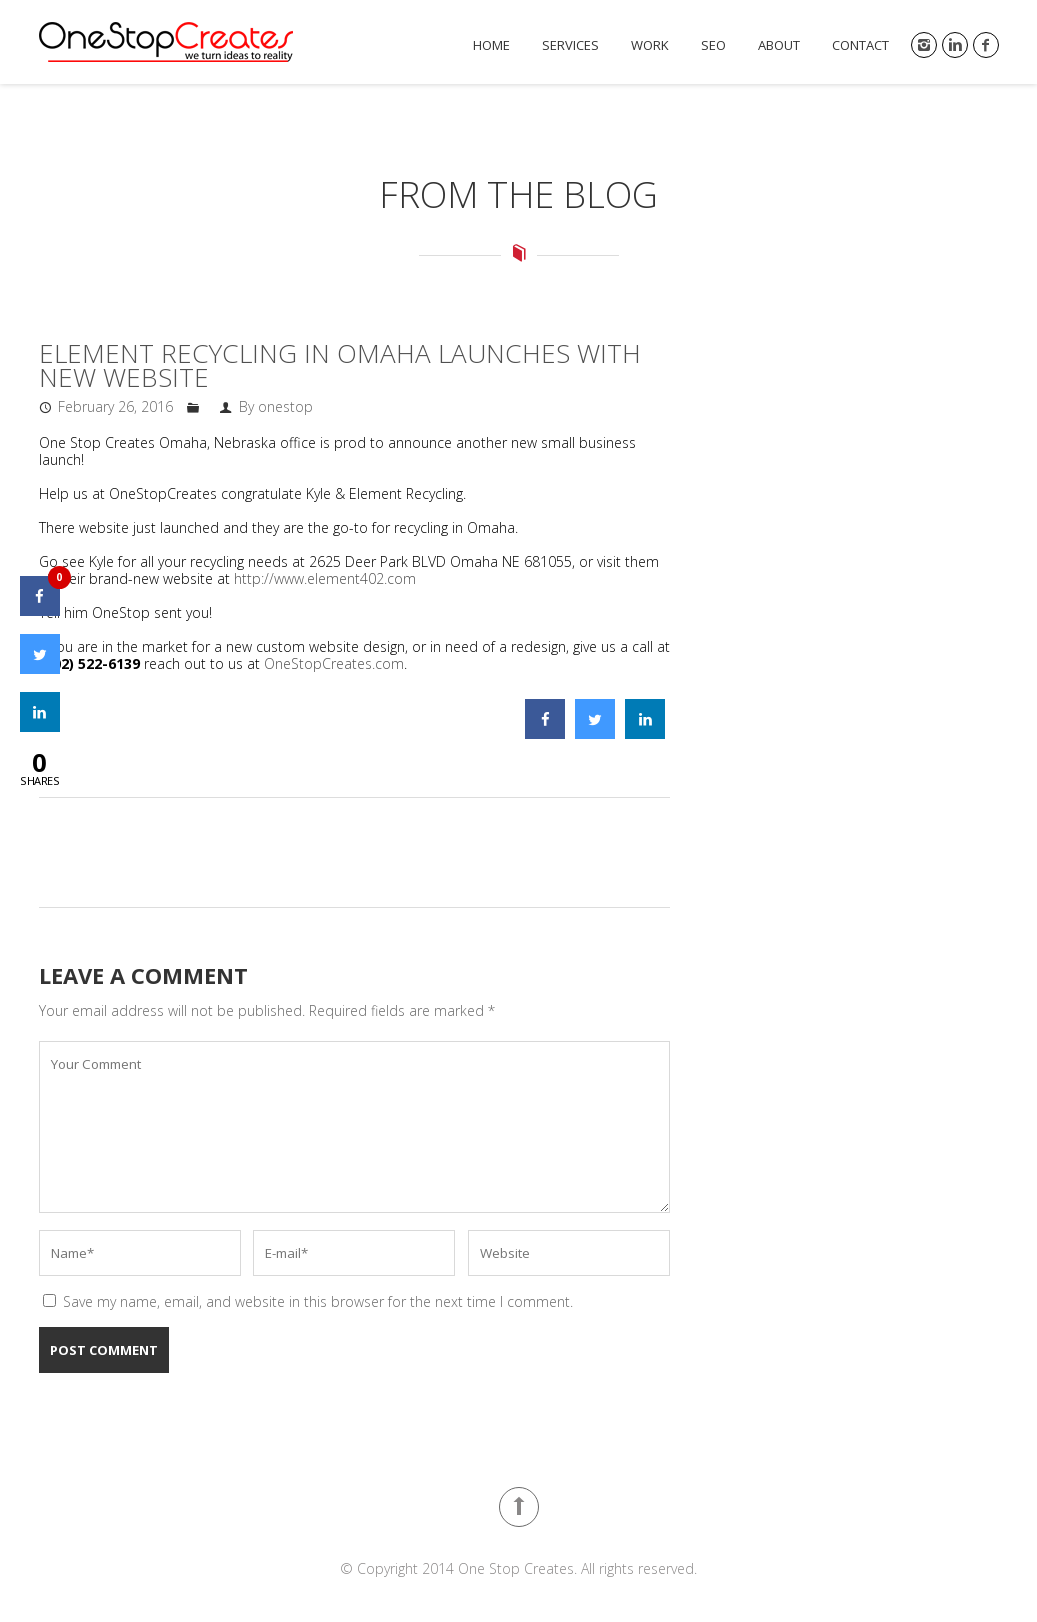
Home (491, 45)
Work (650, 45)
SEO (713, 45)
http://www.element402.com (325, 578)
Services (570, 45)
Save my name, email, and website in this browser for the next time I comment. (318, 1301)
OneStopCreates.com (334, 663)
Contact (860, 45)
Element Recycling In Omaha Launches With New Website (340, 365)
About (779, 45)
